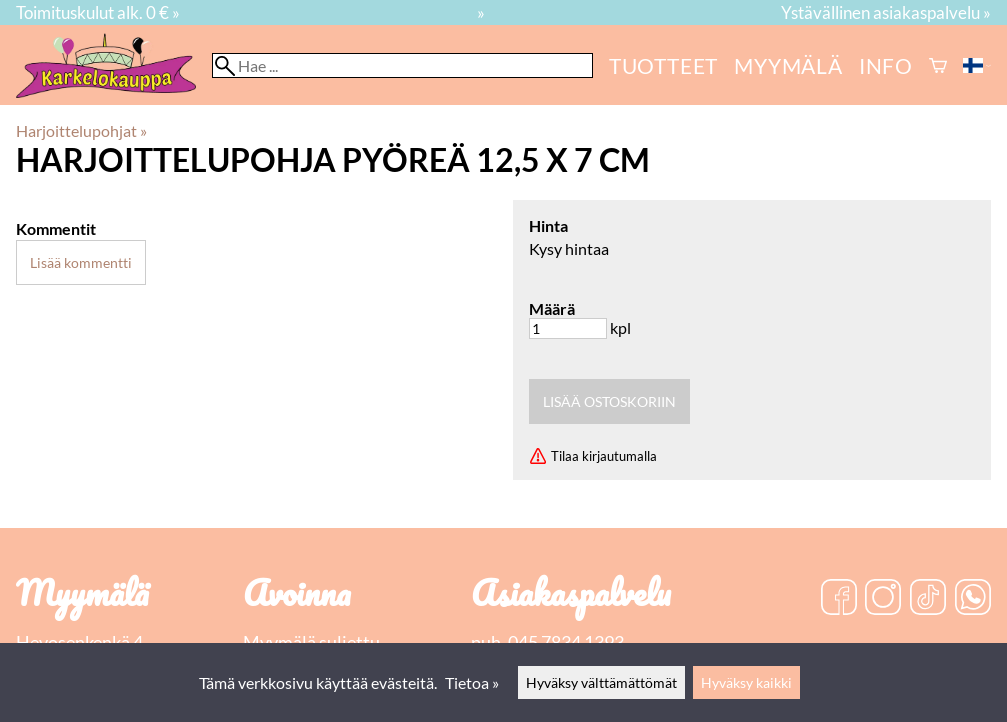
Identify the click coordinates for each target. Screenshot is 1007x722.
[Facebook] (839, 599)
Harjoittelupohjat (81, 130)
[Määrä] (568, 328)
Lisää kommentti (81, 262)
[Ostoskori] (938, 65)
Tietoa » (472, 682)
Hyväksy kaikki (746, 682)
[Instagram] (883, 599)
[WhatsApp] (973, 599)
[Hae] (402, 65)
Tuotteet (663, 65)
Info (886, 65)
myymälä (788, 65)
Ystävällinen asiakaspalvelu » (886, 12)
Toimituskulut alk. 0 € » (98, 12)
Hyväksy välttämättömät (601, 682)
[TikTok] (928, 599)
